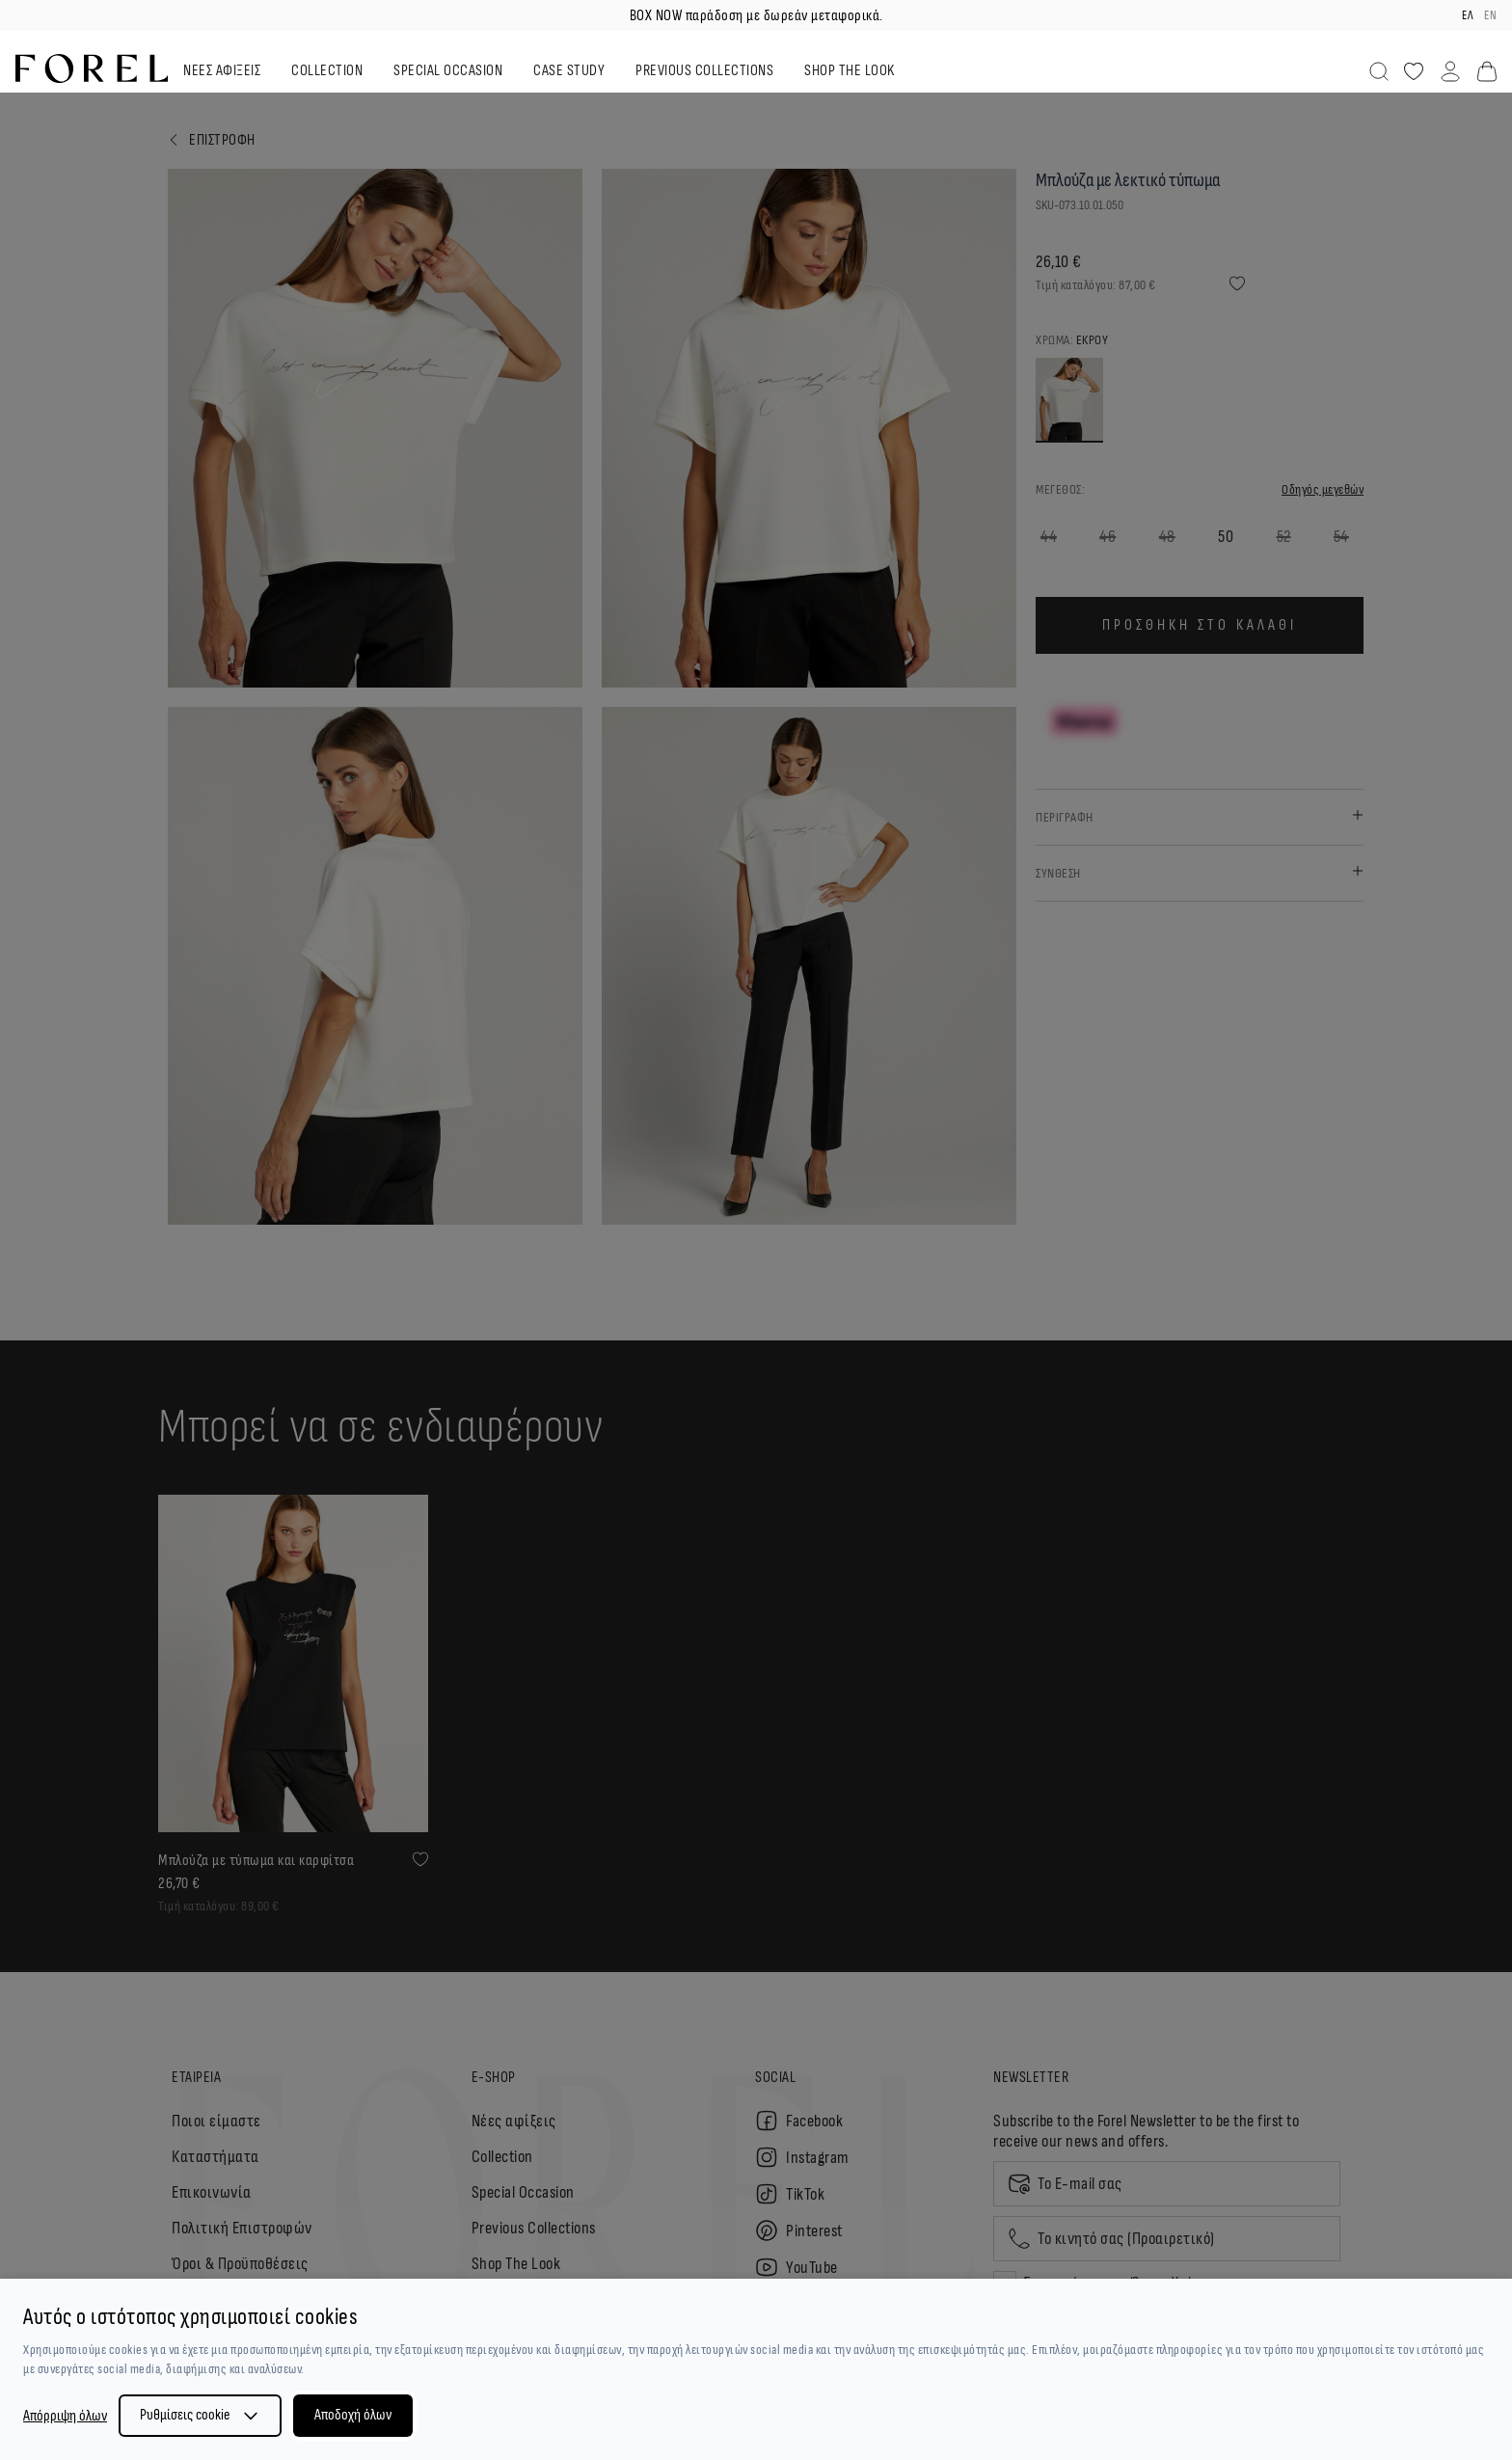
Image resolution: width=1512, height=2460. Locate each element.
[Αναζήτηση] (1379, 71)
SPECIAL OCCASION (447, 71)
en (1490, 15)
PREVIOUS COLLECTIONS (704, 71)
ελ (1467, 15)
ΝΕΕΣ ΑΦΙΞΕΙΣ (221, 71)
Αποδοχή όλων (353, 2415)
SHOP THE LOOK (849, 71)
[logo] (91, 68)
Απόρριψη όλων (65, 2416)
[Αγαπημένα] (1413, 71)
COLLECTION (327, 71)
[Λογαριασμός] (1450, 71)
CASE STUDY (569, 71)
